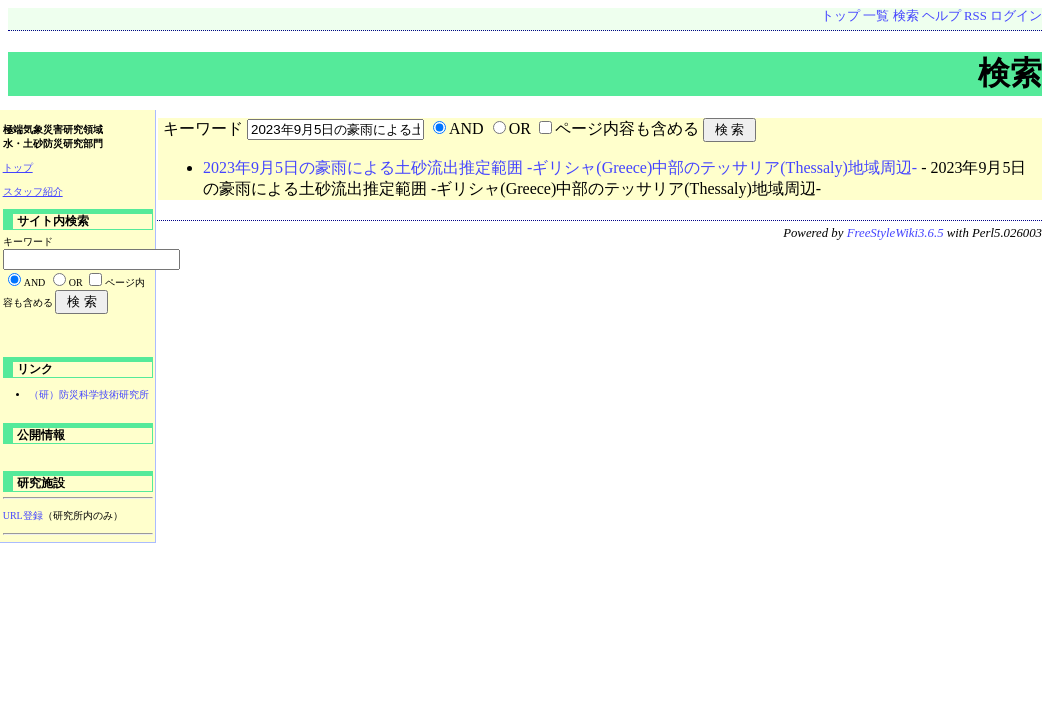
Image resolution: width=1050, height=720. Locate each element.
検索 (906, 16)
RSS (975, 16)
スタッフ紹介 (33, 191)
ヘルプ (941, 16)
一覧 (876, 16)
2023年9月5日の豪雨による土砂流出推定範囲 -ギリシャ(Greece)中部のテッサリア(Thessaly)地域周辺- (560, 167)
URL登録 (23, 515)
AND (466, 128)
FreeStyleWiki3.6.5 (895, 233)
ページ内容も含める (627, 128)
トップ (840, 16)
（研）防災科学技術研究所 (89, 394)
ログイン (1016, 16)
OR (520, 128)
